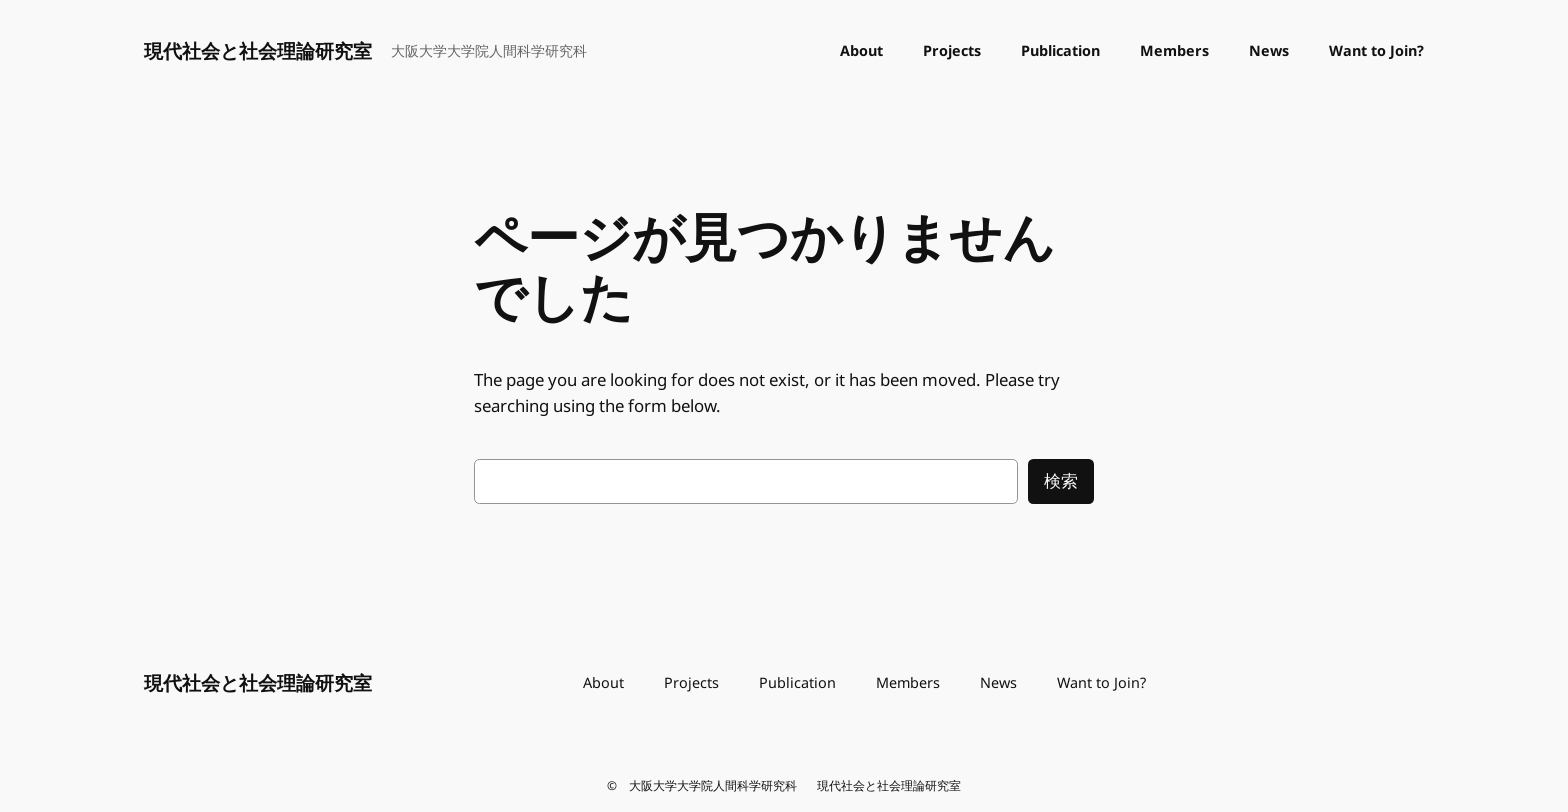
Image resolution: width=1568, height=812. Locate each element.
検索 (1061, 480)
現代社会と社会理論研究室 (258, 50)
